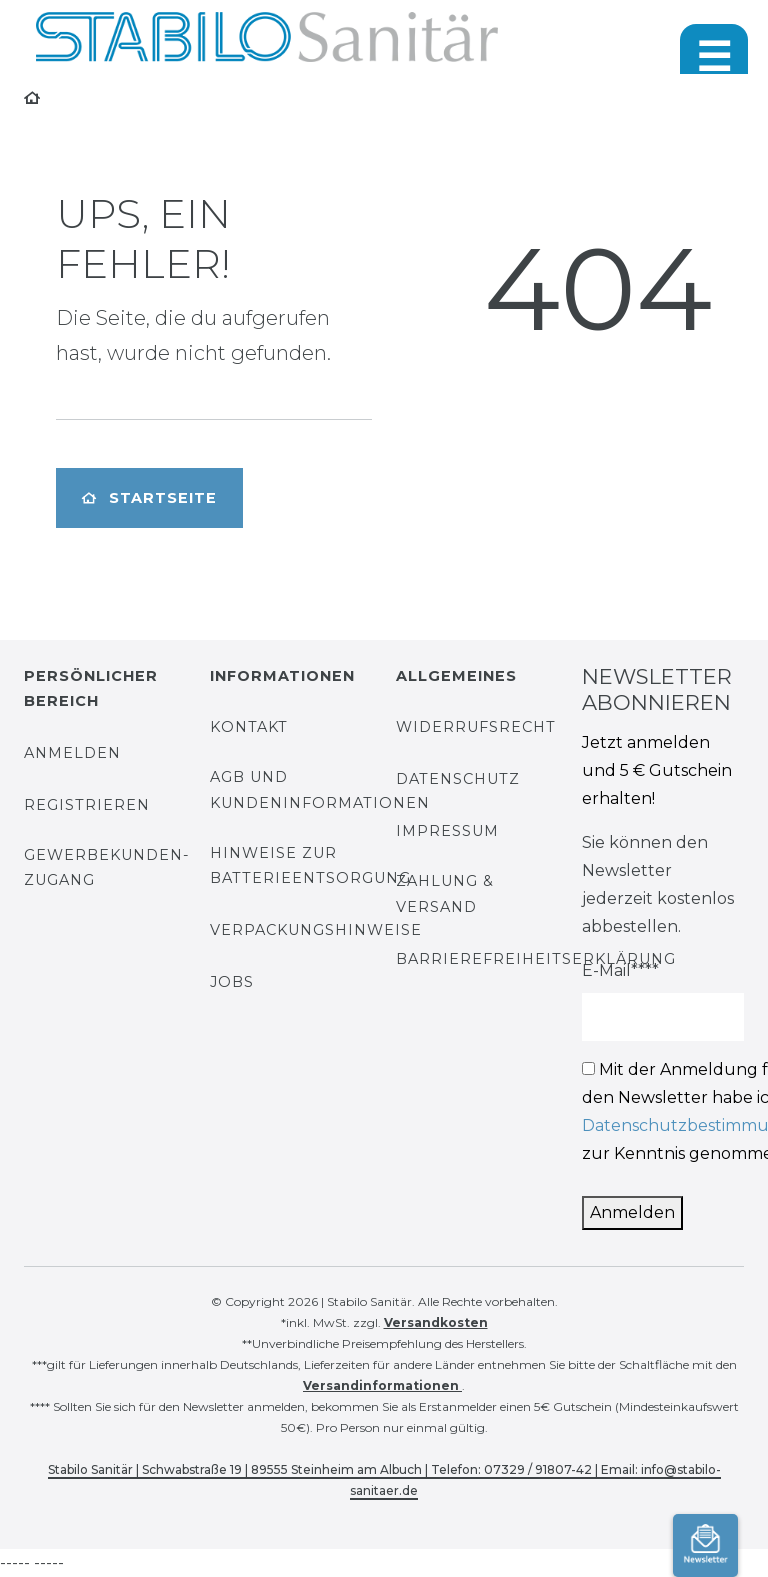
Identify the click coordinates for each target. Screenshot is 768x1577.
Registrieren (87, 805)
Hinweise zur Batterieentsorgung (310, 865)
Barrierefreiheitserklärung (536, 959)
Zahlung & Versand (445, 893)
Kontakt (249, 727)
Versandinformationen (382, 1385)
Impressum (447, 831)
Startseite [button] (149, 498)
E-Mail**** (620, 970)
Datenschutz (458, 779)
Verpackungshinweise (316, 930)
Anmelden (72, 753)
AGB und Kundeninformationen (320, 789)
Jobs (232, 982)
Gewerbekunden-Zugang (107, 867)
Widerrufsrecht (476, 727)
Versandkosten (436, 1322)
